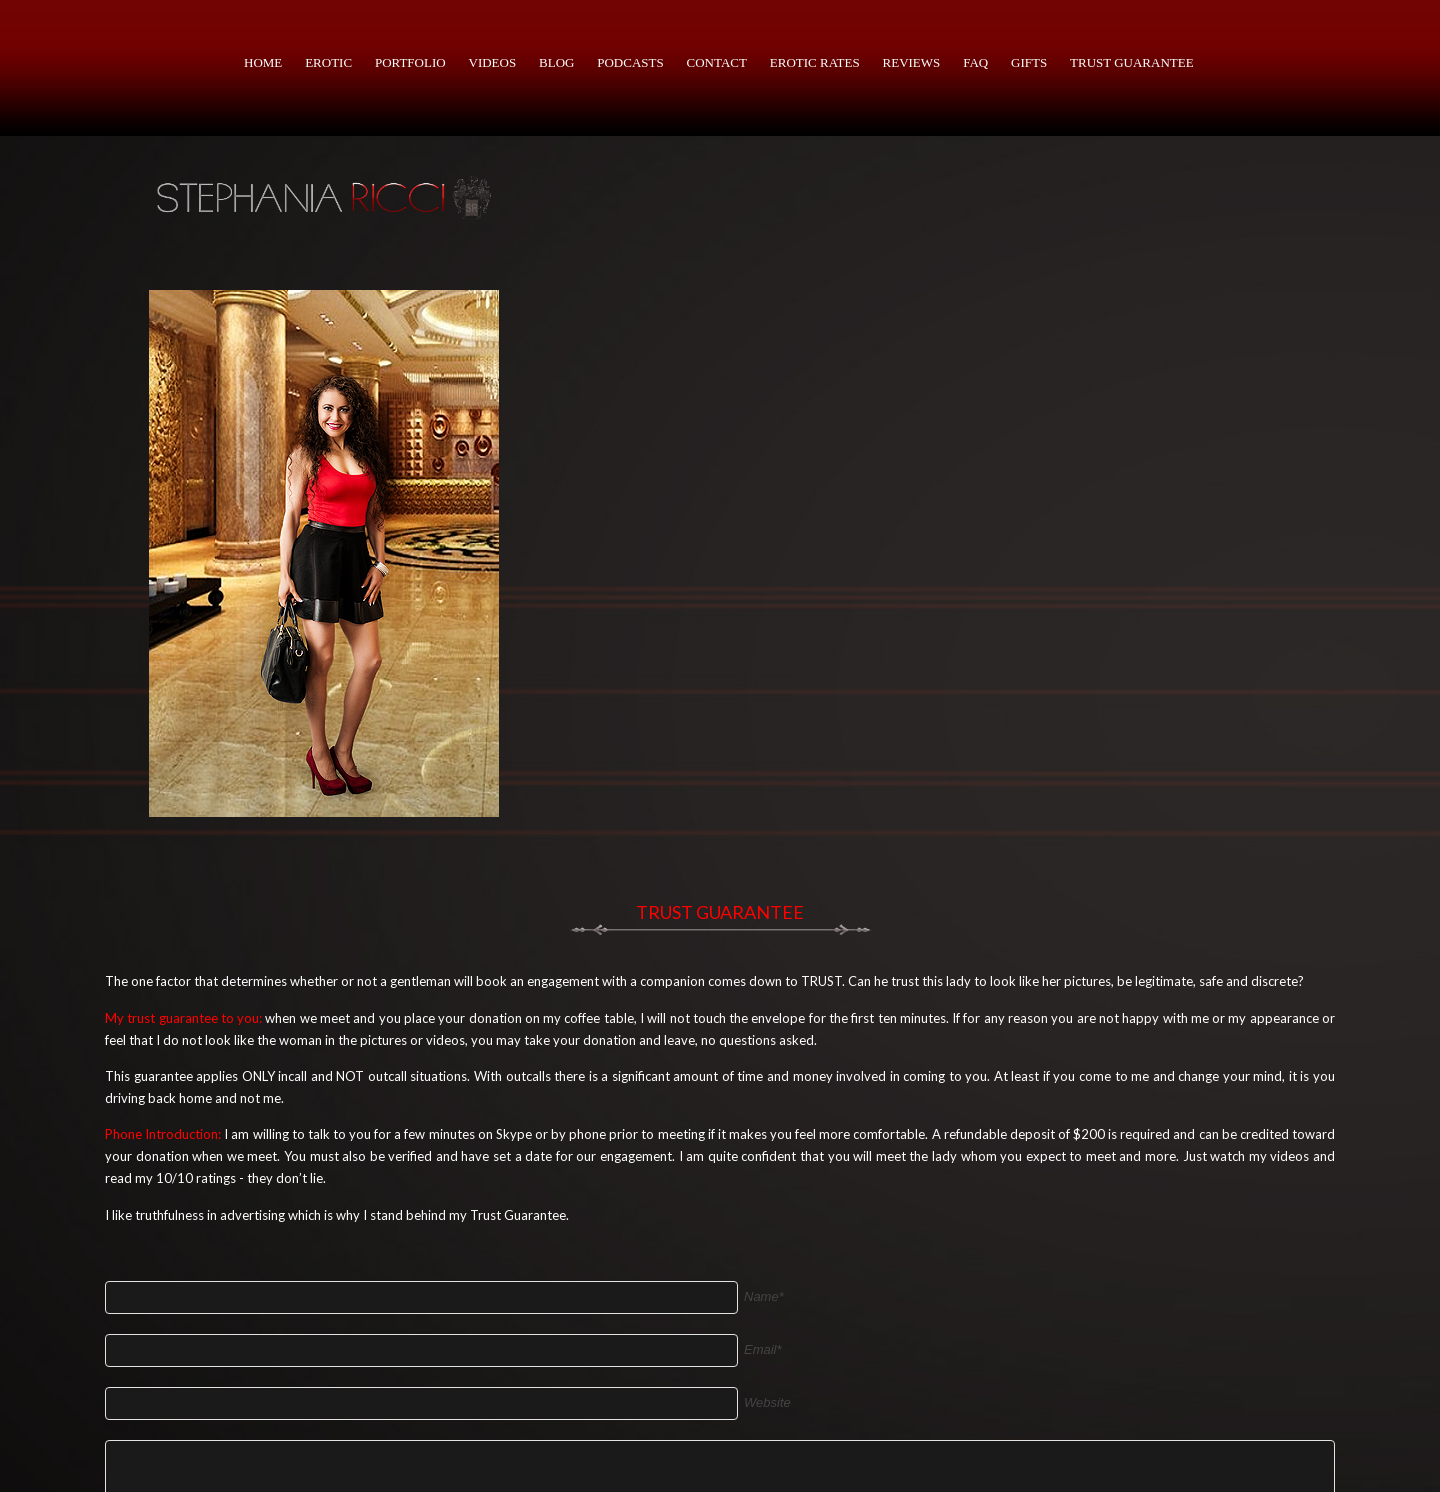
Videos (493, 62)
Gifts (1029, 62)
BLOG (556, 62)
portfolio (410, 62)
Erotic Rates (815, 62)
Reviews (912, 62)
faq (975, 62)
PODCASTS (630, 62)
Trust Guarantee (1132, 62)
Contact (717, 62)
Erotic (328, 62)
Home (263, 62)
